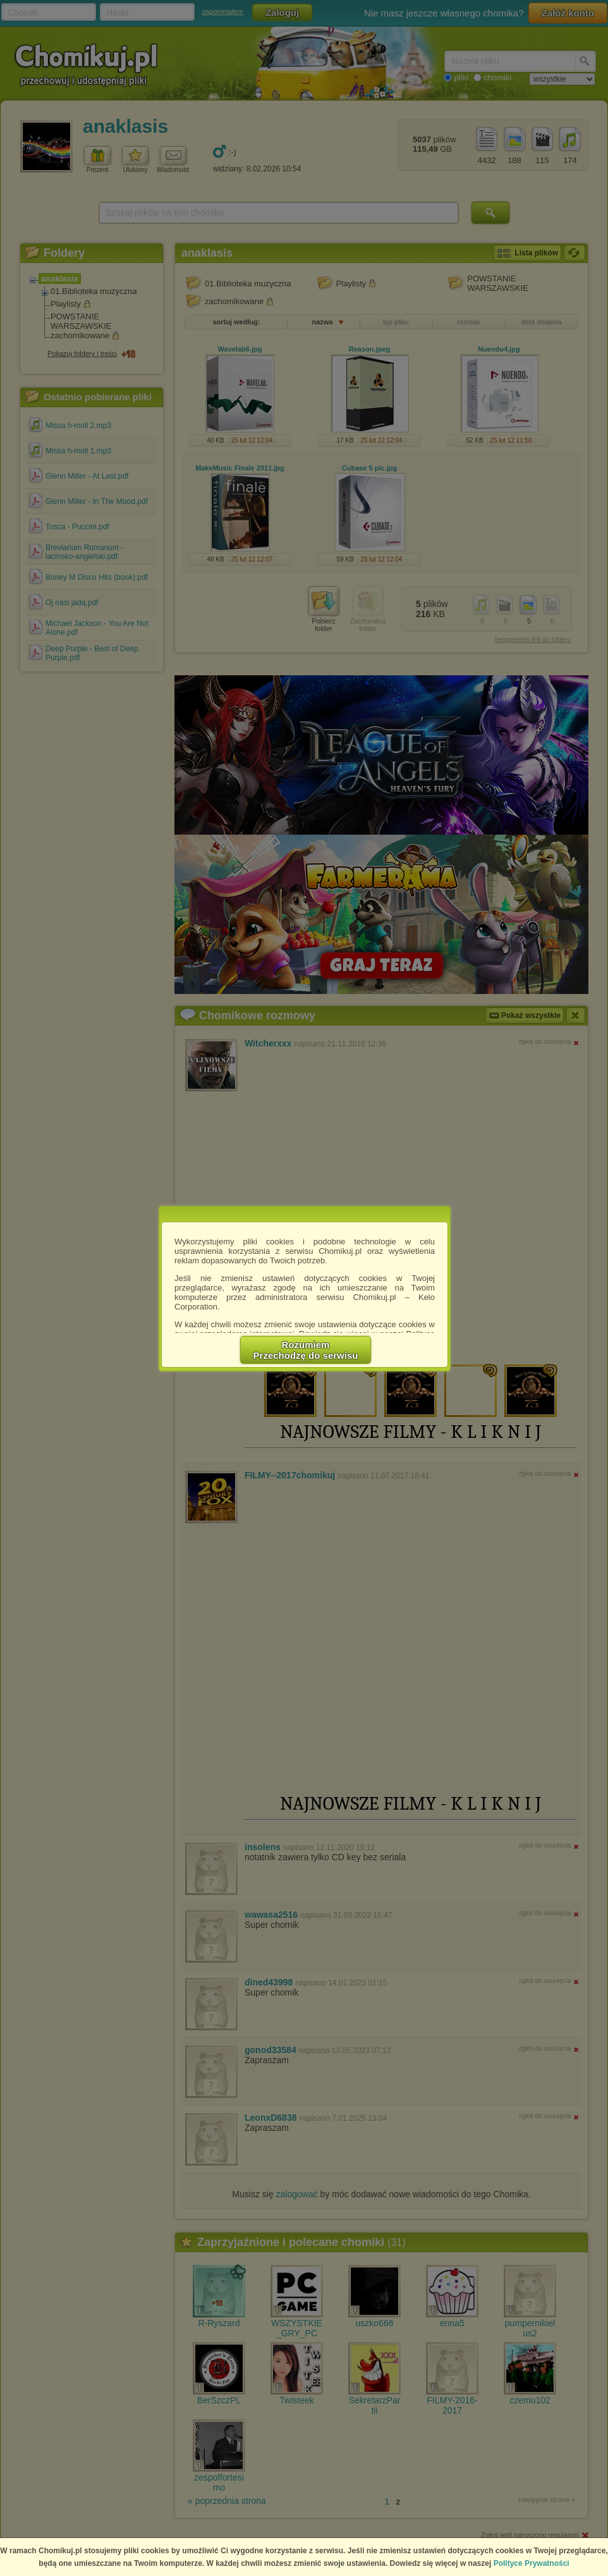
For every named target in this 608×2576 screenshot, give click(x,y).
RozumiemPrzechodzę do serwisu (305, 1350)
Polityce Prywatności (531, 2563)
